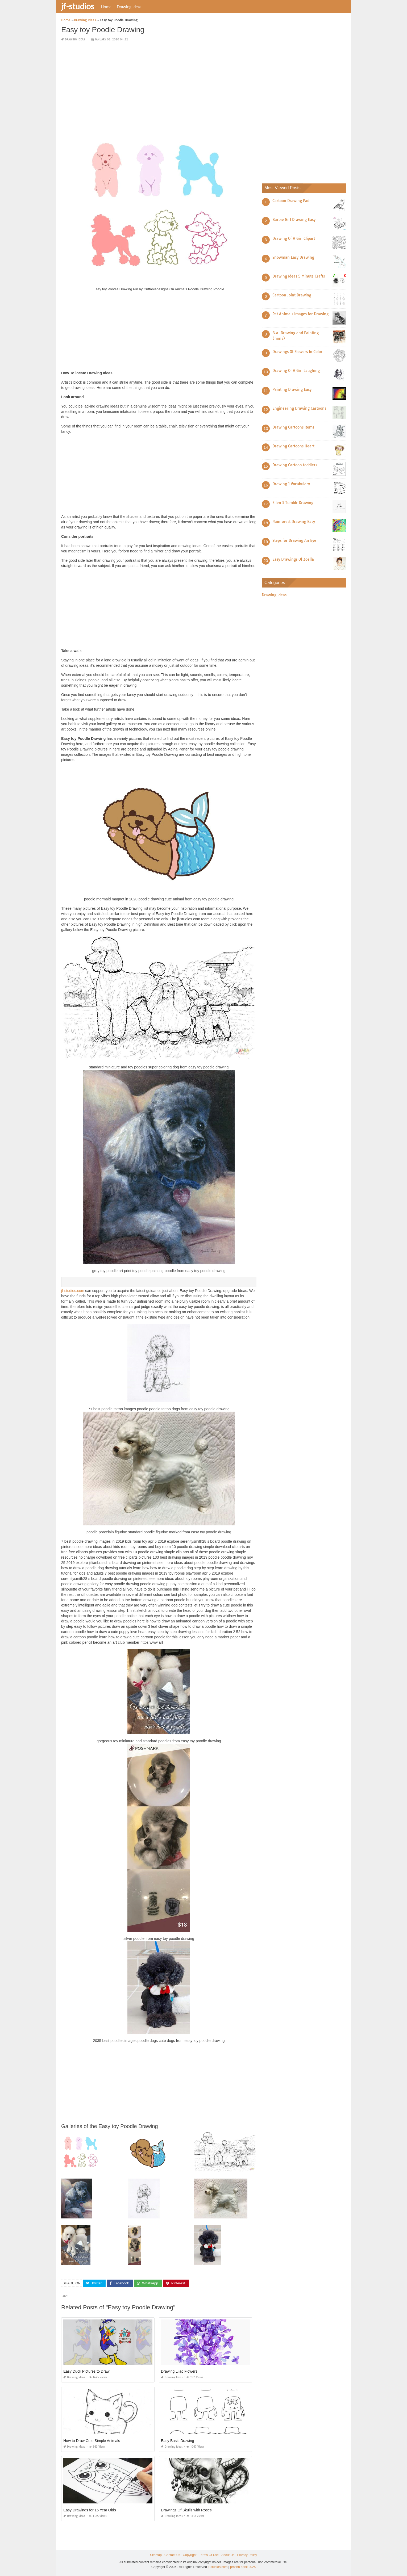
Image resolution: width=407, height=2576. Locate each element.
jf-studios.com (72, 1291)
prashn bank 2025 (243, 2567)
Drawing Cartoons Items (293, 427)
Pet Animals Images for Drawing (300, 314)
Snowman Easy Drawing (293, 257)
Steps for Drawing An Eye (294, 540)
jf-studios (77, 6)
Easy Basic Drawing (177, 2441)
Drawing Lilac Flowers (179, 2371)
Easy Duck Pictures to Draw (86, 2371)
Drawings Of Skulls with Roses (186, 2510)
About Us (227, 2555)
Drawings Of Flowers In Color (297, 351)
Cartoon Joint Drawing (291, 295)
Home (106, 6)
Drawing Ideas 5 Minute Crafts (298, 276)
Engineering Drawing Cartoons (299, 408)
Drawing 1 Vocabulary (291, 483)
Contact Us (172, 2555)
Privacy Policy (247, 2555)
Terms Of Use (209, 2555)
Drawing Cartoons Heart (293, 446)
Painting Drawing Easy (292, 389)
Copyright (189, 2555)
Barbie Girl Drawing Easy (293, 219)
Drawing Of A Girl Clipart (293, 238)
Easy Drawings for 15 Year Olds (89, 2510)
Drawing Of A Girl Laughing (296, 370)
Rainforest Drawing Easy (293, 521)
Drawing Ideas (129, 6)
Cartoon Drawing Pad (290, 200)
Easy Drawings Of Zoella (293, 559)
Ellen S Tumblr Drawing (292, 502)
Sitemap (156, 2555)
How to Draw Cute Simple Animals (91, 2441)
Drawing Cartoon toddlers (294, 465)
